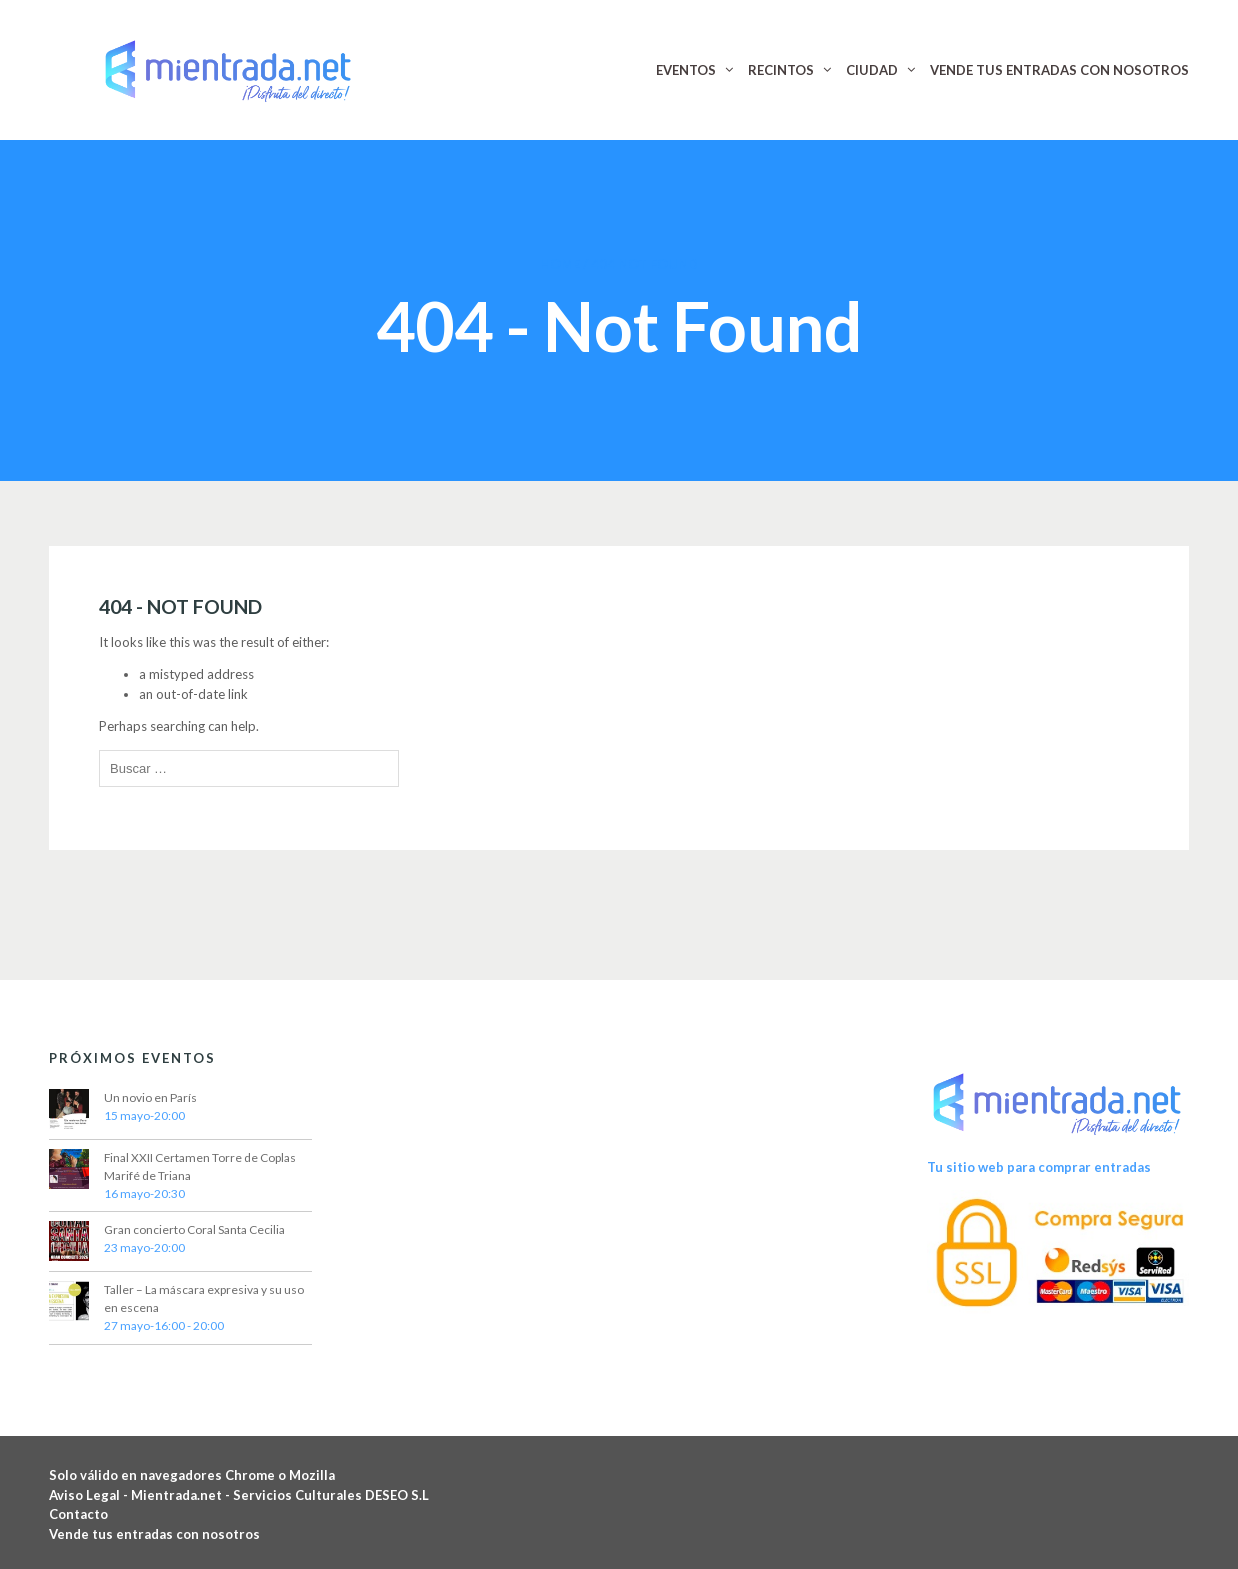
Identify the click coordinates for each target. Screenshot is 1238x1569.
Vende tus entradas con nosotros (154, 1534)
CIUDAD (872, 70)
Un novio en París (150, 1097)
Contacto (78, 1514)
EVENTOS (686, 70)
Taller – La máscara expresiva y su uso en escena (204, 1298)
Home (560, 264)
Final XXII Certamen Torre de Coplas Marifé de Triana (200, 1166)
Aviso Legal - (90, 1495)
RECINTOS (781, 70)
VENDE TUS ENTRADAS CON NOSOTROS (1059, 70)
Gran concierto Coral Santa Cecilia (194, 1229)
